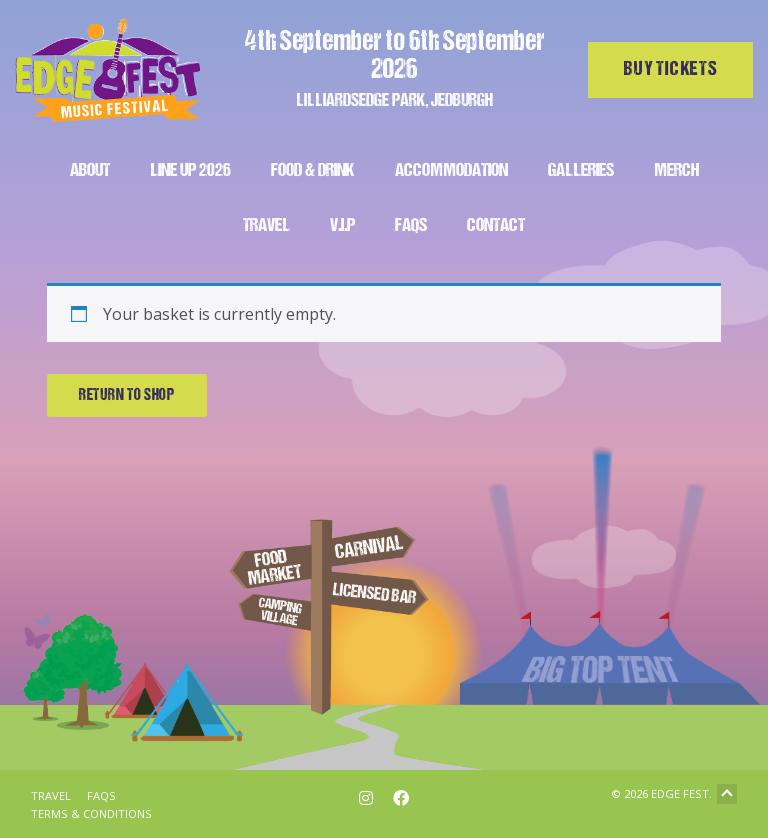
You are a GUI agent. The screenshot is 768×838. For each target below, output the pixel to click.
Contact (496, 226)
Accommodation (451, 171)
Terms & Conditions (91, 813)
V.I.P (342, 226)
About (90, 171)
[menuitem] (90, 168)
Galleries (581, 171)
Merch (676, 171)
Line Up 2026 (190, 171)
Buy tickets (671, 70)
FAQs (411, 226)
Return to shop (127, 396)
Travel (266, 226)
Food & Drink (313, 171)
